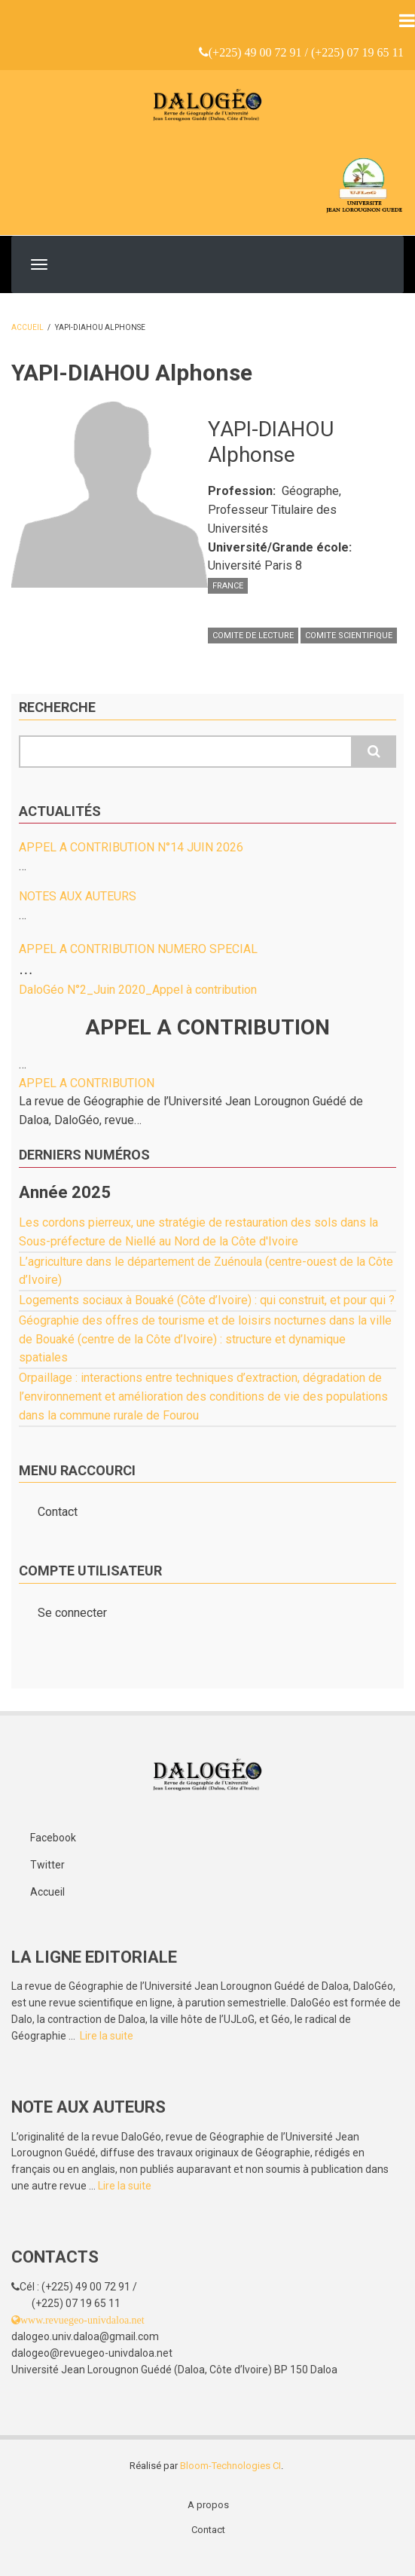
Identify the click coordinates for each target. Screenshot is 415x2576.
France (227, 586)
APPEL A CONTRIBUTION (86, 1083)
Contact (58, 1512)
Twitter (47, 1865)
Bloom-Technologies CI (230, 2465)
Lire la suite (106, 2036)
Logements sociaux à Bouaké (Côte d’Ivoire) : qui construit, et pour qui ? (207, 1300)
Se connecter (72, 1613)
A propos (208, 2505)
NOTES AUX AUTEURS (77, 896)
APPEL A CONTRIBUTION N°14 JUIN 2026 (131, 847)
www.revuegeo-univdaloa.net (82, 2320)
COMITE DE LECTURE (253, 635)
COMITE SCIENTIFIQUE (348, 635)
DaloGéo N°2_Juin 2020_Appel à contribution (138, 989)
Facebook (53, 1838)
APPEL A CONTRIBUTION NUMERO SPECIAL (138, 949)
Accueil (27, 327)
